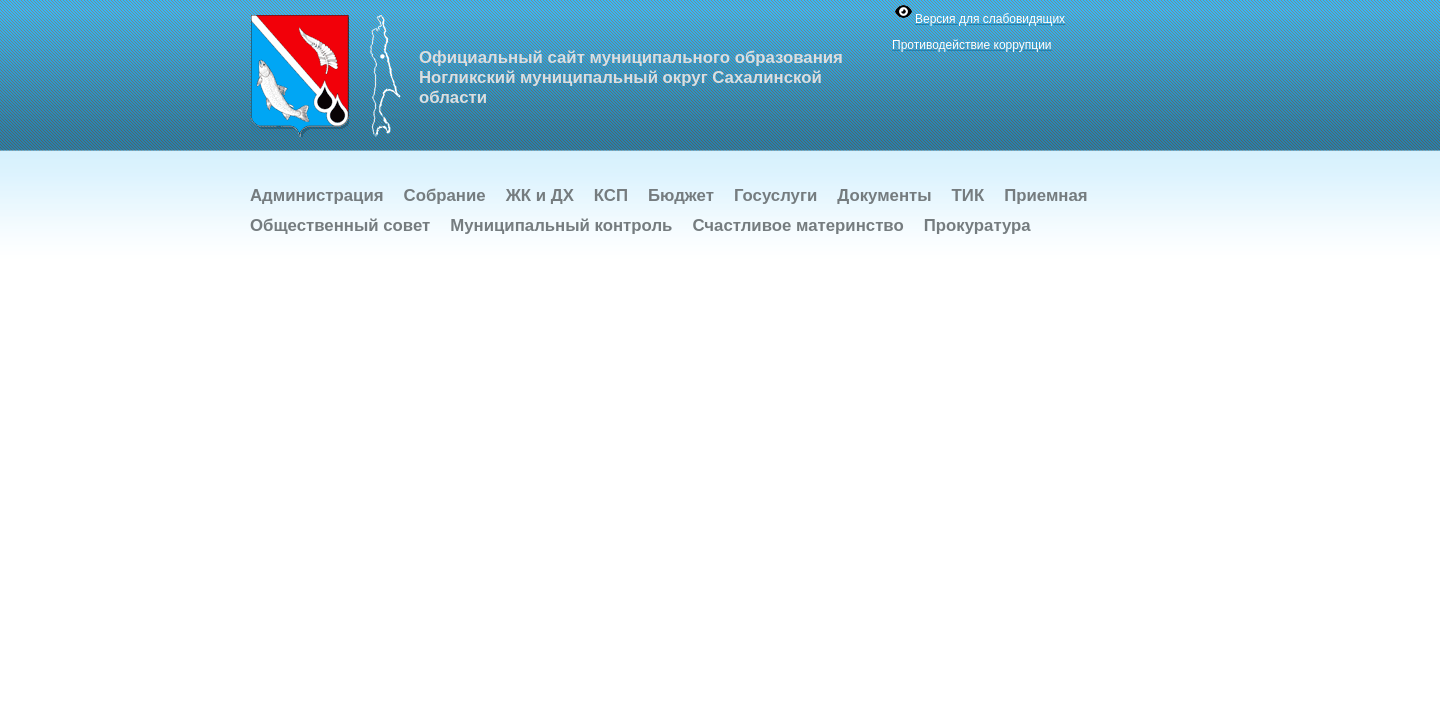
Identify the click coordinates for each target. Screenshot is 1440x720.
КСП (611, 195)
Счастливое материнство (797, 225)
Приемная (1045, 195)
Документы (884, 195)
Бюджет (681, 195)
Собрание (445, 195)
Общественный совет (340, 225)
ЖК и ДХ (540, 195)
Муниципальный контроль (561, 225)
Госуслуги (775, 195)
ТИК (968, 195)
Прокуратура (977, 225)
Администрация (317, 195)
